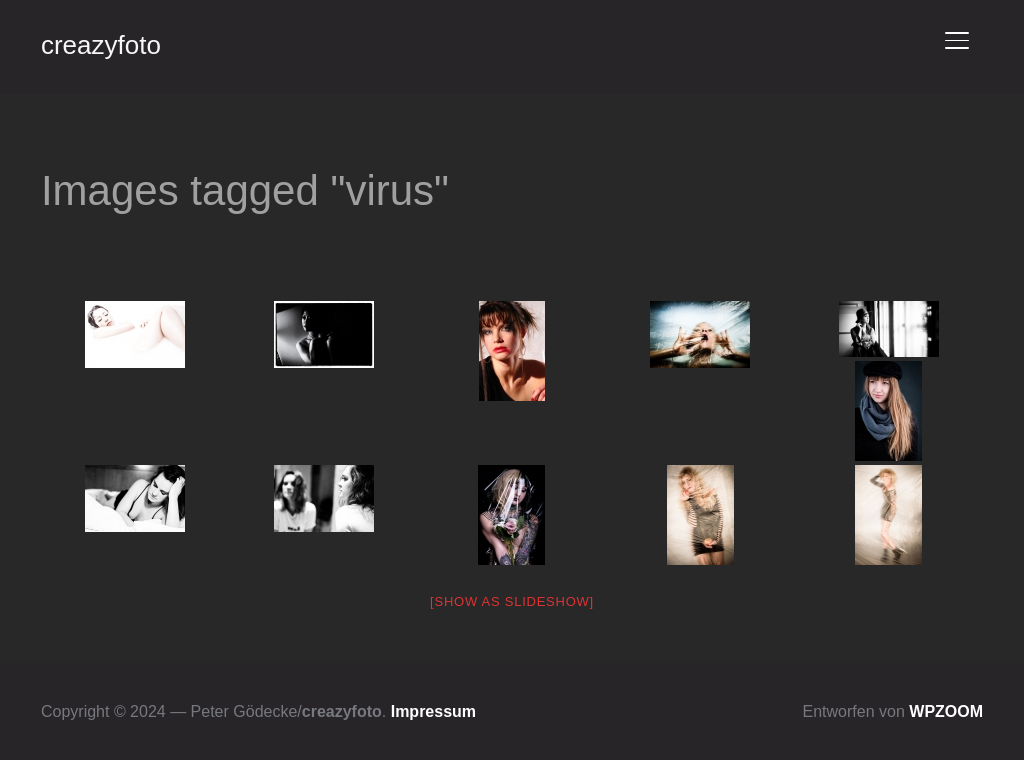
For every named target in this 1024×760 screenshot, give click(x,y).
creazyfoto (101, 45)
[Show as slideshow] (512, 601)
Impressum (433, 711)
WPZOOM (946, 711)
